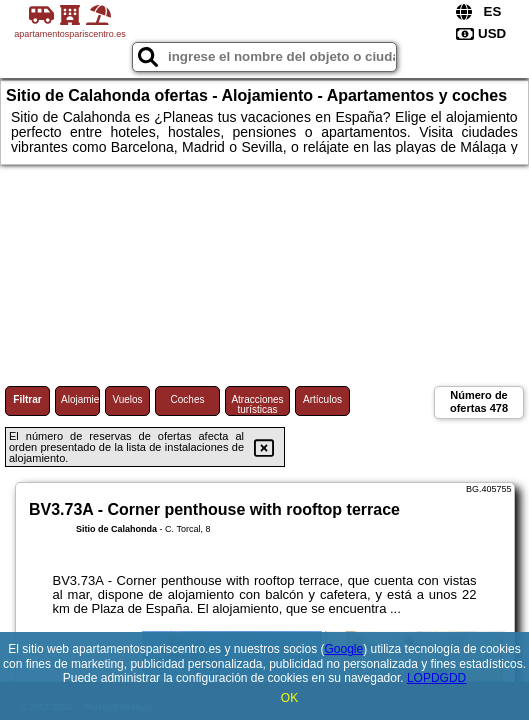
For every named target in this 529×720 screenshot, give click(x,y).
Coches (188, 399)
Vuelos (127, 399)
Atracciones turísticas (257, 404)
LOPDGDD (436, 678)
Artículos (322, 399)
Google (344, 649)
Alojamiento (80, 399)
